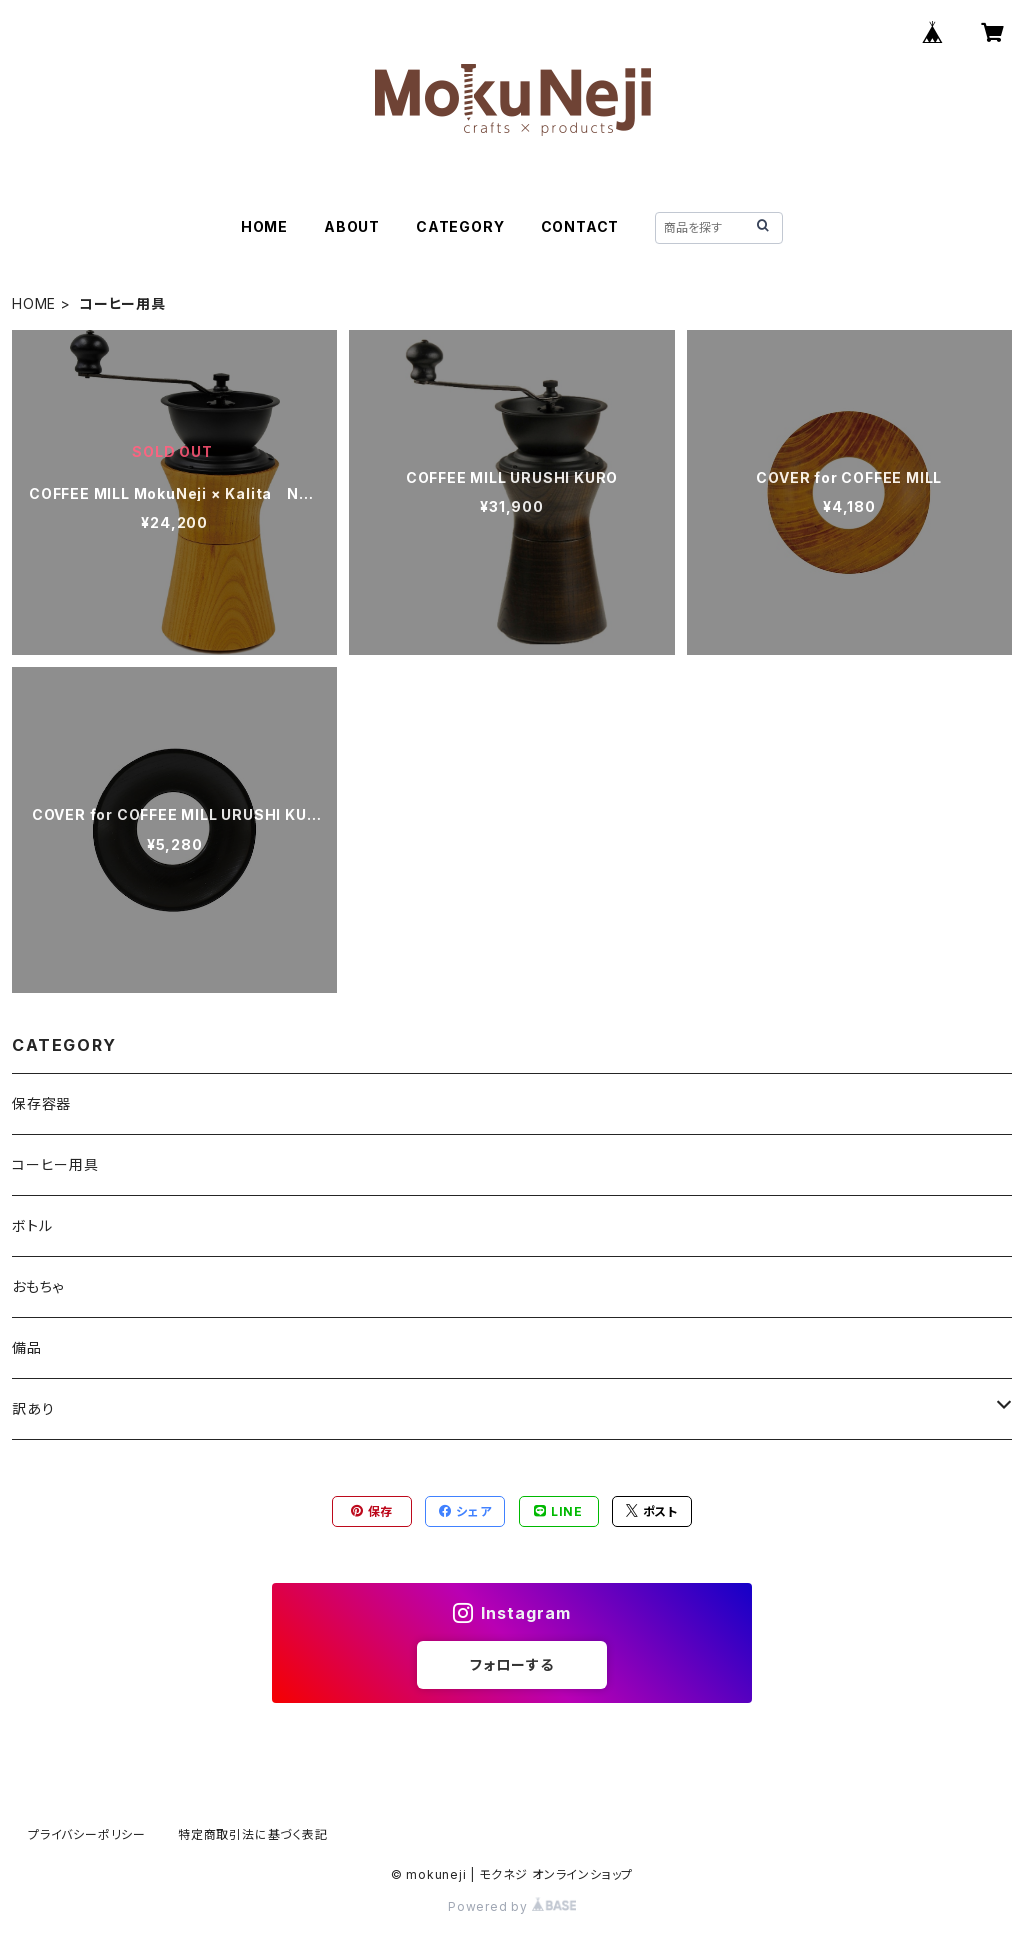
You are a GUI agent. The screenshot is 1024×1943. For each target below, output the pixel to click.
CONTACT (580, 226)
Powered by (512, 1906)
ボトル (32, 1225)
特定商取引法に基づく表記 (253, 1834)
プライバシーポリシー (87, 1834)
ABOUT (352, 226)
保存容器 (41, 1103)
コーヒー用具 (55, 1164)
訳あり (33, 1408)
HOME (264, 226)
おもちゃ (38, 1286)
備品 (27, 1347)
